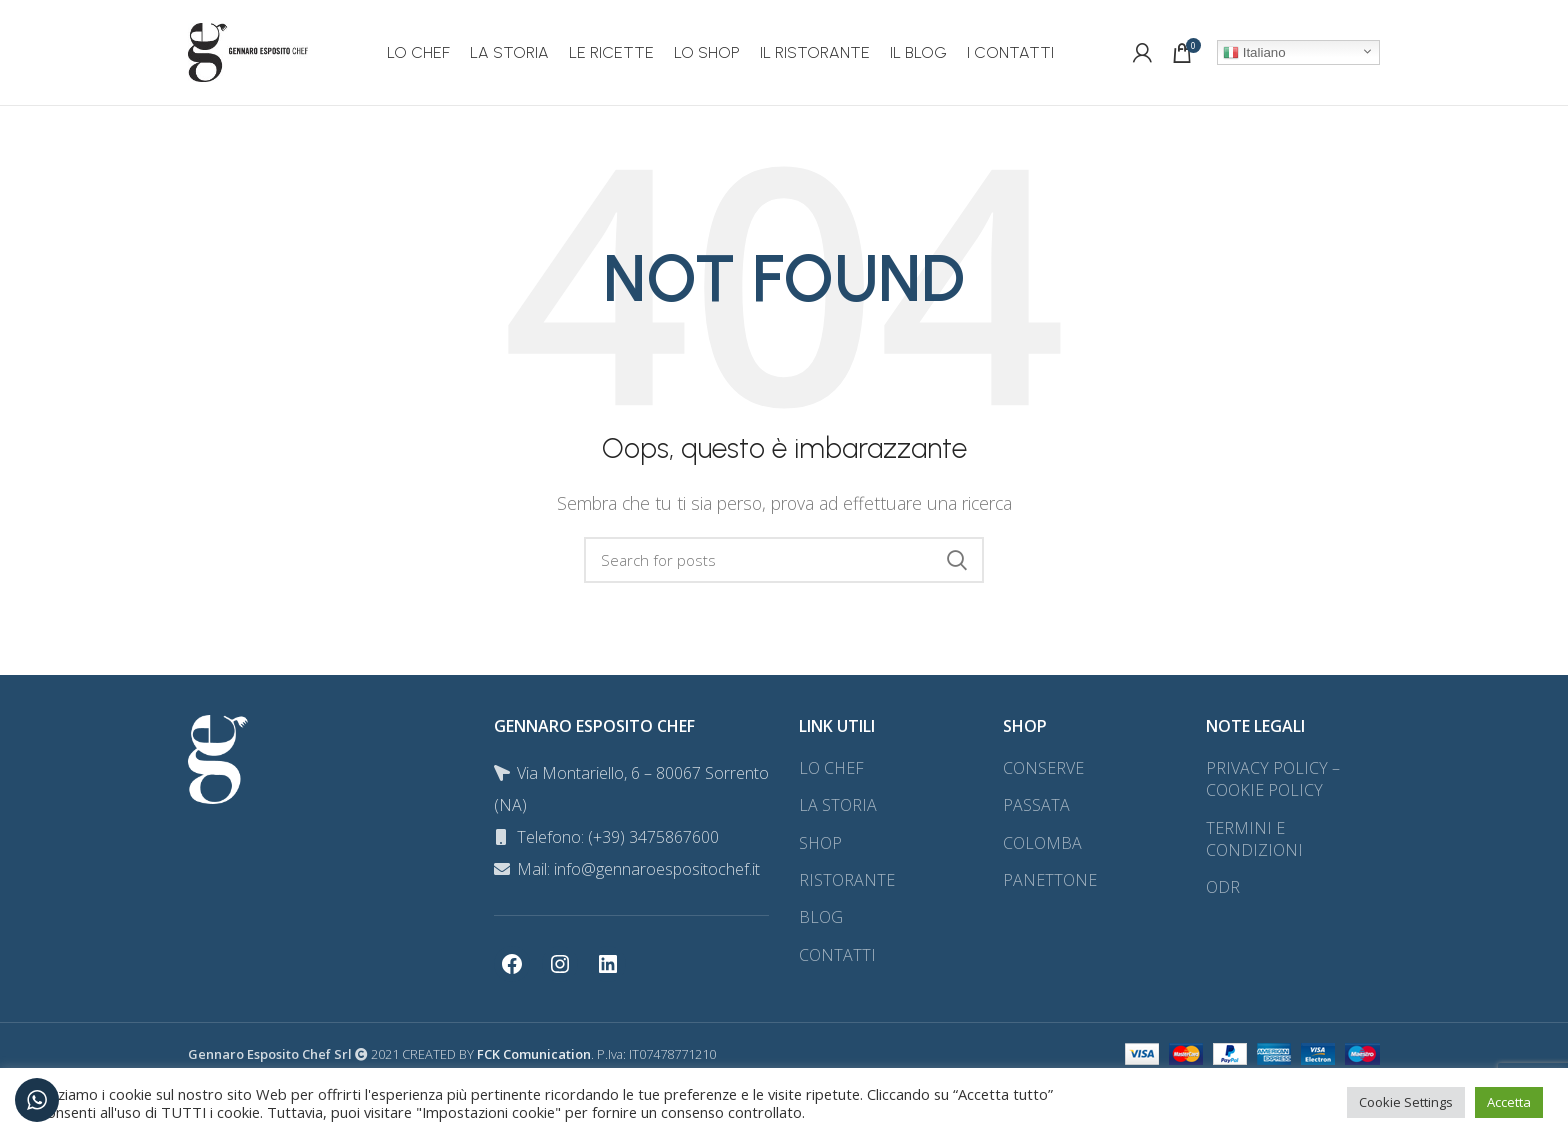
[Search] (784, 560)
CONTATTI (837, 955)
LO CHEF (831, 768)
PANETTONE (1050, 880)
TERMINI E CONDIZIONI (1254, 839)
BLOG (821, 917)
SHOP (820, 843)
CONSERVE (1043, 768)
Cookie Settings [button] (1406, 1102)
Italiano (1254, 53)
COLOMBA (1042, 843)
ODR (1223, 887)
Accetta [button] (1509, 1102)
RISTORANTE (847, 880)
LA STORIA (838, 805)
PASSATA (1036, 805)
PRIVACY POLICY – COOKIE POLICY (1273, 779)
